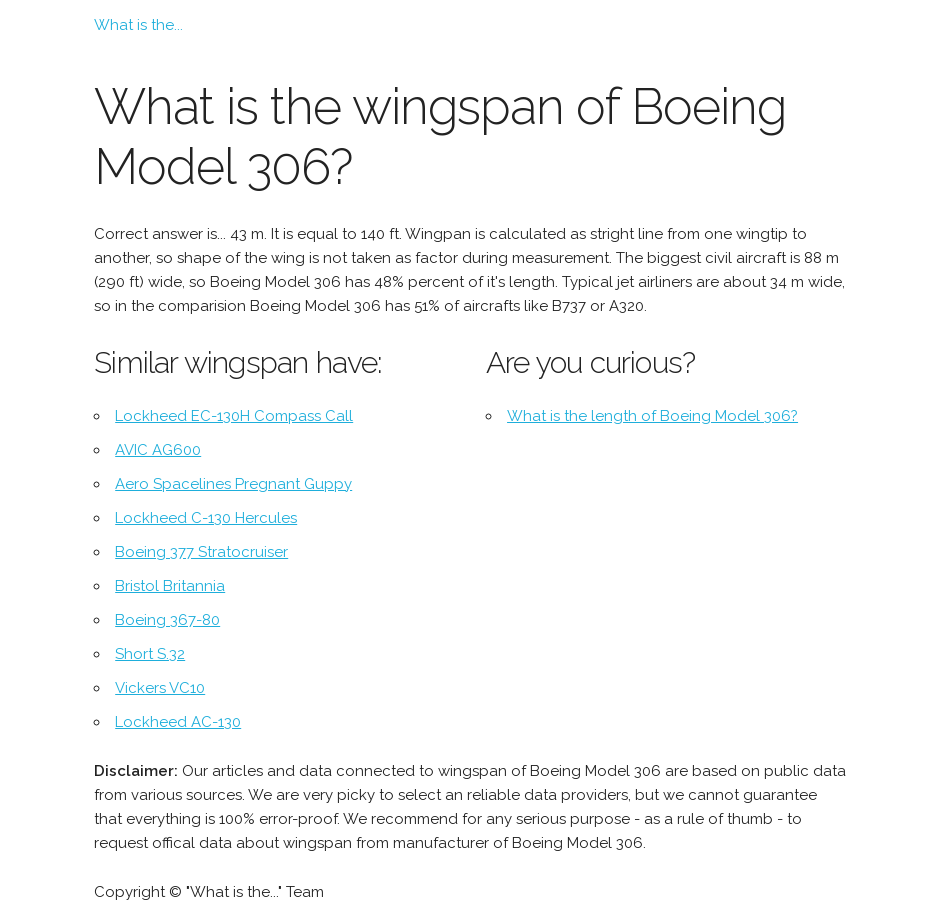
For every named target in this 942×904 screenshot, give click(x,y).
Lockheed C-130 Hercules (206, 518)
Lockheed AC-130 (178, 722)
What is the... (138, 25)
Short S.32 (150, 654)
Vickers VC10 (160, 688)
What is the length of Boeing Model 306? (652, 416)
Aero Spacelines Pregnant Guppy (233, 484)
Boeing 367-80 (167, 620)
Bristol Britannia (170, 586)
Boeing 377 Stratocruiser (201, 552)
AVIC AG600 (158, 450)
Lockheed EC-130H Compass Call (234, 416)
